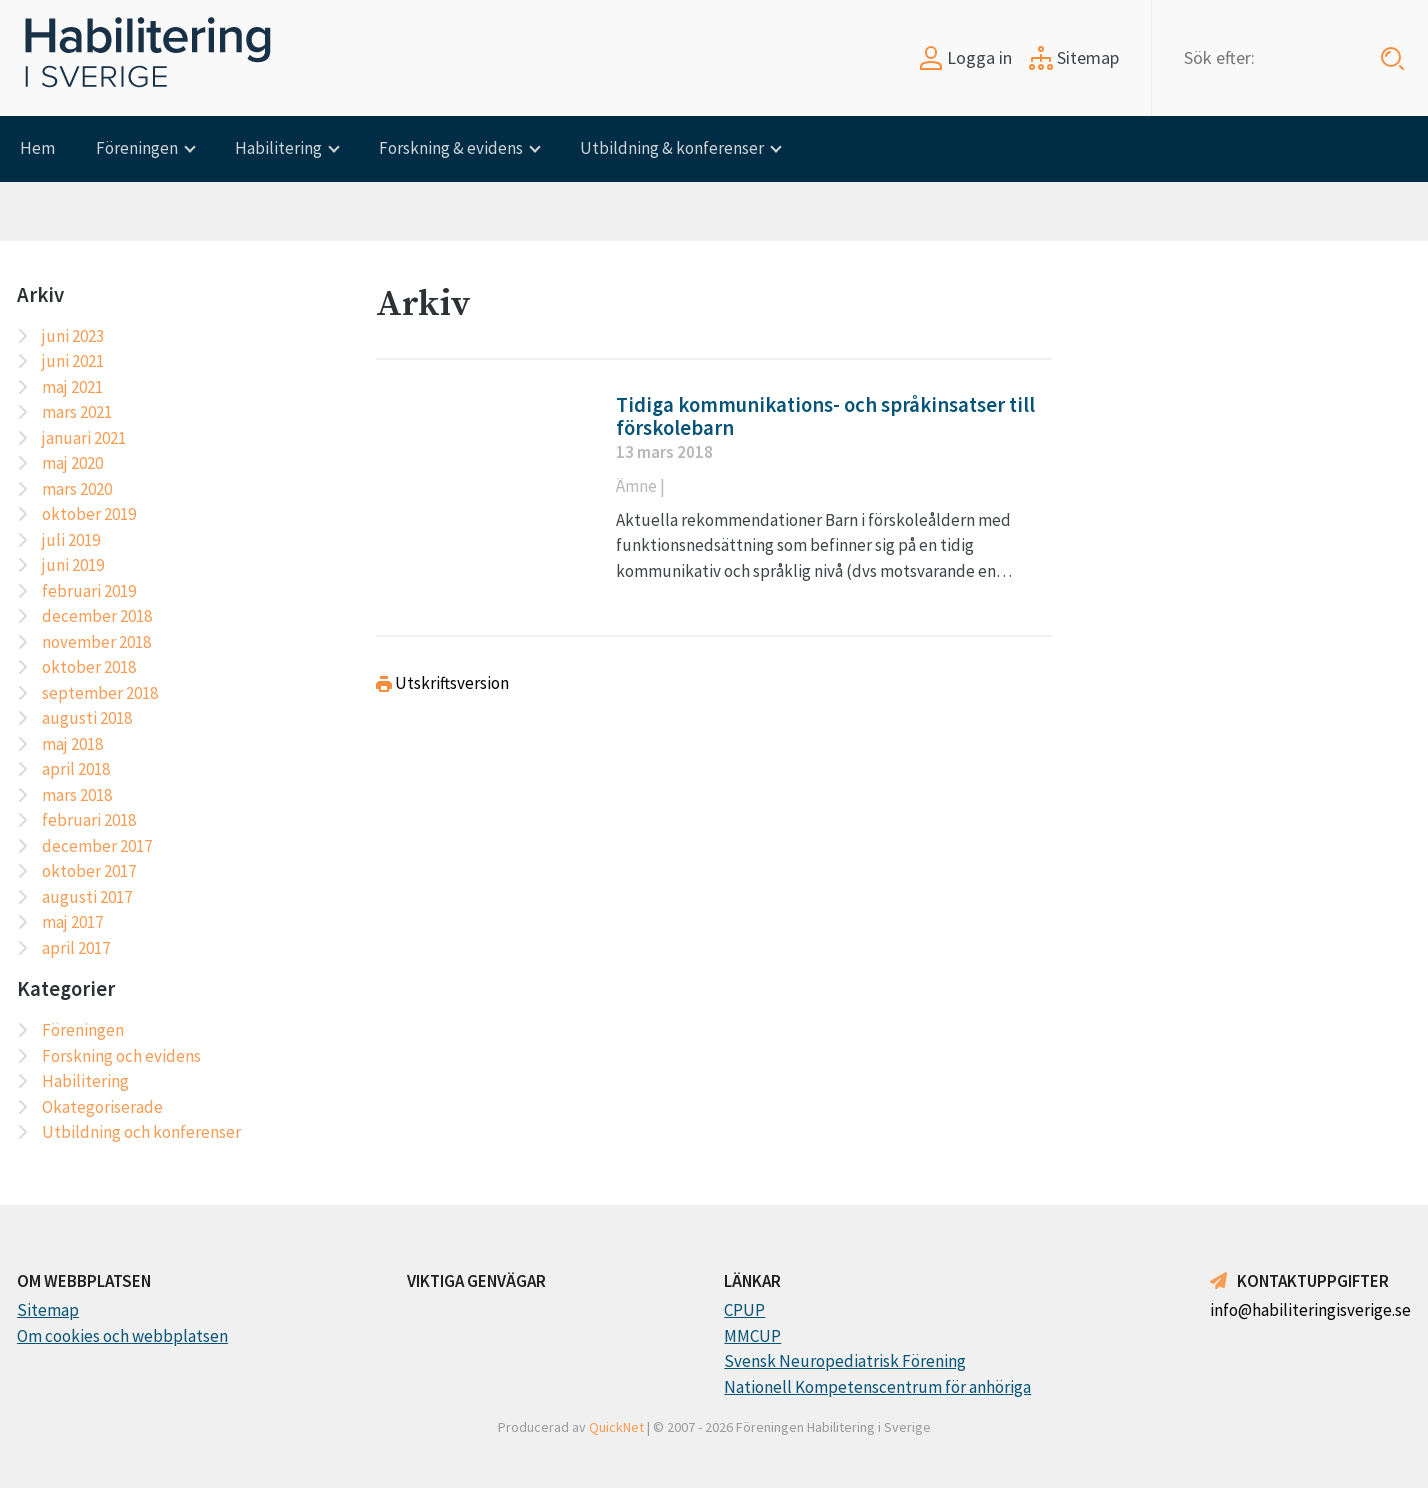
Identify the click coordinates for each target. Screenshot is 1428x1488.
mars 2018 (77, 795)
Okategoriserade (102, 1107)
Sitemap (1074, 57)
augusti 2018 (87, 718)
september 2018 (100, 693)
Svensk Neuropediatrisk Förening (845, 1361)
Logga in (965, 57)
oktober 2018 (89, 667)
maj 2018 (72, 744)
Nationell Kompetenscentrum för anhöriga (877, 1387)
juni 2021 (73, 361)
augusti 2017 (87, 897)
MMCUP (752, 1336)
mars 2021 (77, 412)
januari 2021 (84, 438)
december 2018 (97, 616)
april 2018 (76, 769)
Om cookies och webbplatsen (122, 1336)
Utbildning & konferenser (672, 148)
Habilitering (278, 148)
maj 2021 (72, 387)
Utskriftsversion (442, 683)
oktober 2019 (89, 514)
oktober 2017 (89, 871)
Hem (37, 148)
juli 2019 (71, 540)
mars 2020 (77, 489)
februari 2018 (89, 820)
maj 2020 (72, 463)
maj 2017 (72, 922)
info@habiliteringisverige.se (1310, 1310)
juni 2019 (73, 565)
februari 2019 (89, 591)
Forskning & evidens (451, 148)
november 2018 (96, 642)
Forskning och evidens (121, 1056)
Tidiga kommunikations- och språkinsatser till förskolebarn (825, 416)
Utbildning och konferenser (141, 1132)
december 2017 (97, 846)
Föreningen (137, 148)
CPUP (744, 1310)
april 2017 (76, 948)
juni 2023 (73, 336)
